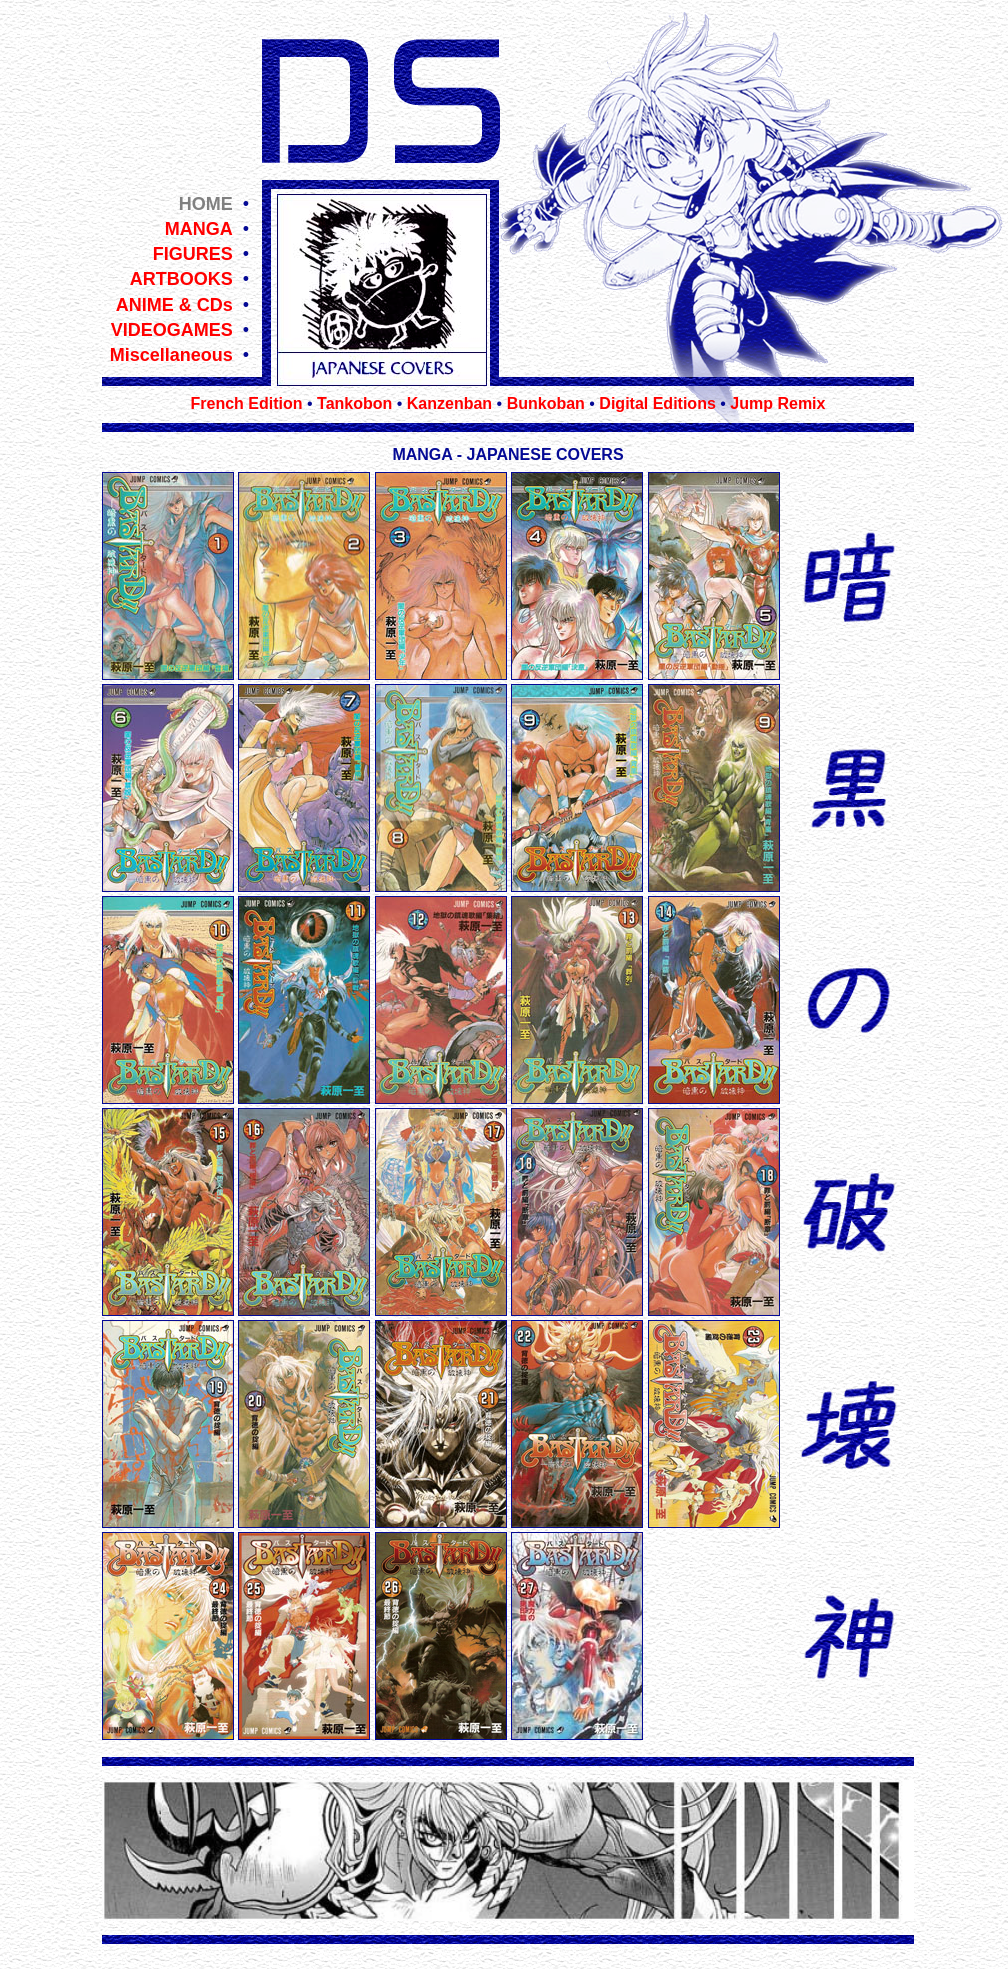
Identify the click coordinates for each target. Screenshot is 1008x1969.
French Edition (247, 403)
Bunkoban (546, 403)
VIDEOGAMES (172, 330)
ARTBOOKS (181, 279)
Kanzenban (449, 403)
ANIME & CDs (174, 305)
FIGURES (193, 254)
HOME (206, 204)
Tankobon (354, 403)
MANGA (199, 229)
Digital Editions (657, 403)
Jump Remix (777, 403)
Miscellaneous (171, 355)
